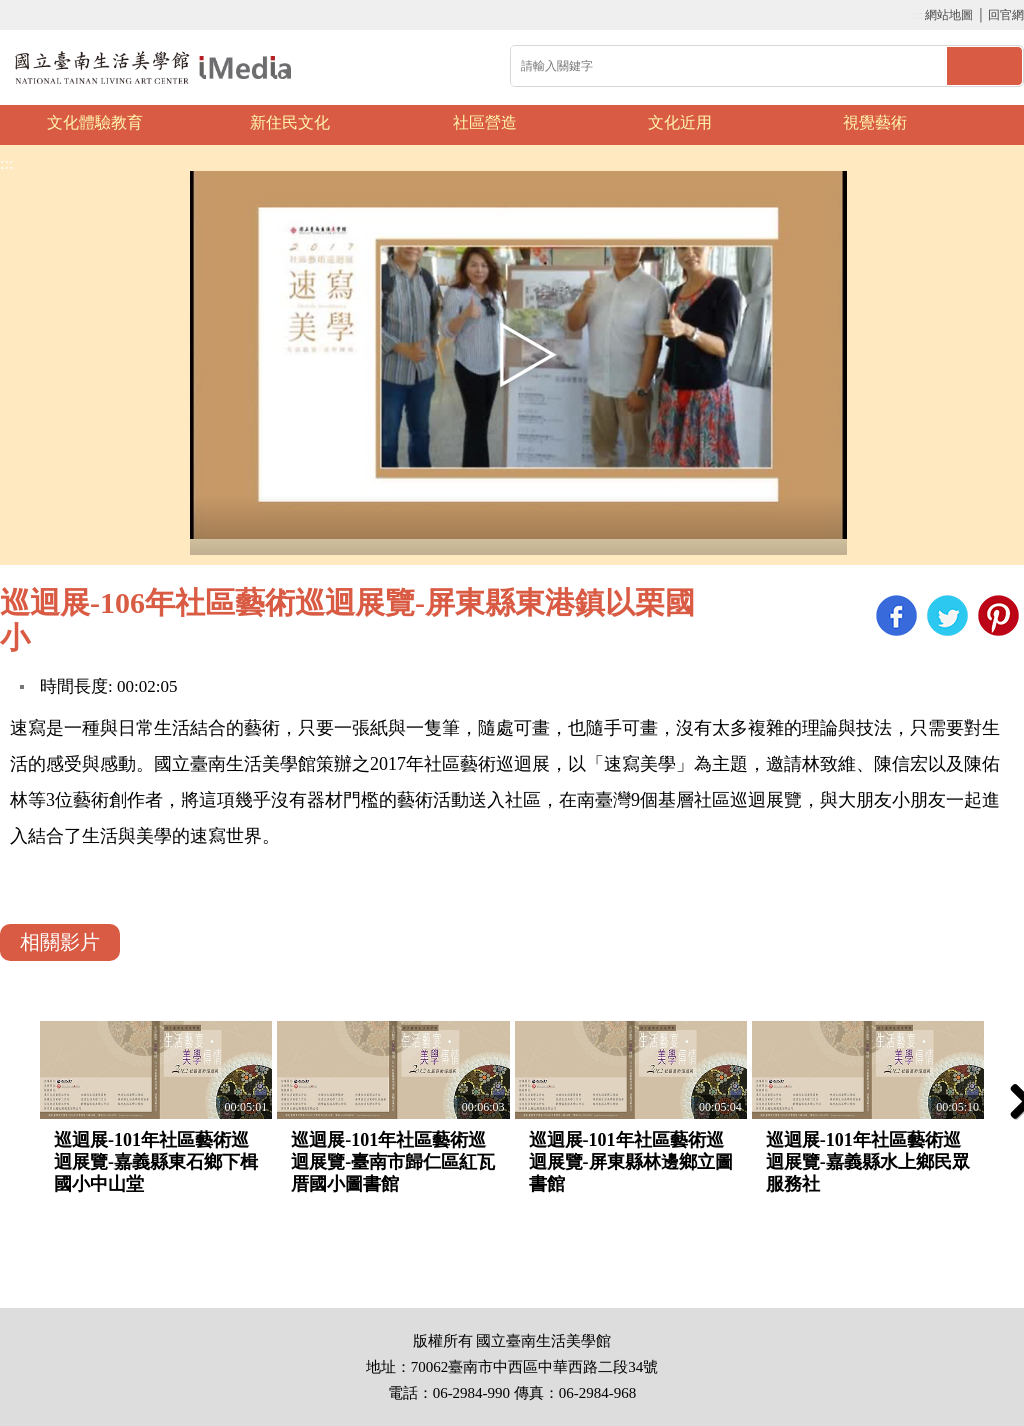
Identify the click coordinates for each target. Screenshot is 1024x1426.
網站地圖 (949, 15)
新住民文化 (290, 122)
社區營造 (485, 122)
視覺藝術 (875, 122)
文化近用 (680, 122)
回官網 (1006, 15)
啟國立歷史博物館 (153, 67)
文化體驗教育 (95, 122)
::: (917, 15)
